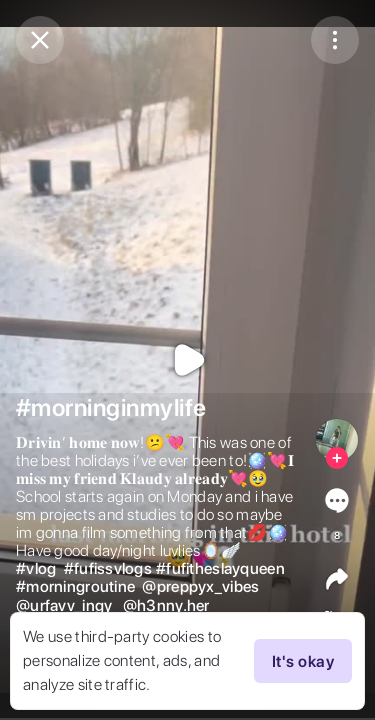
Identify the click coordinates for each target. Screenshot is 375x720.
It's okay (303, 661)
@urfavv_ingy (64, 606)
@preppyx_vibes (200, 587)
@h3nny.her (166, 606)
